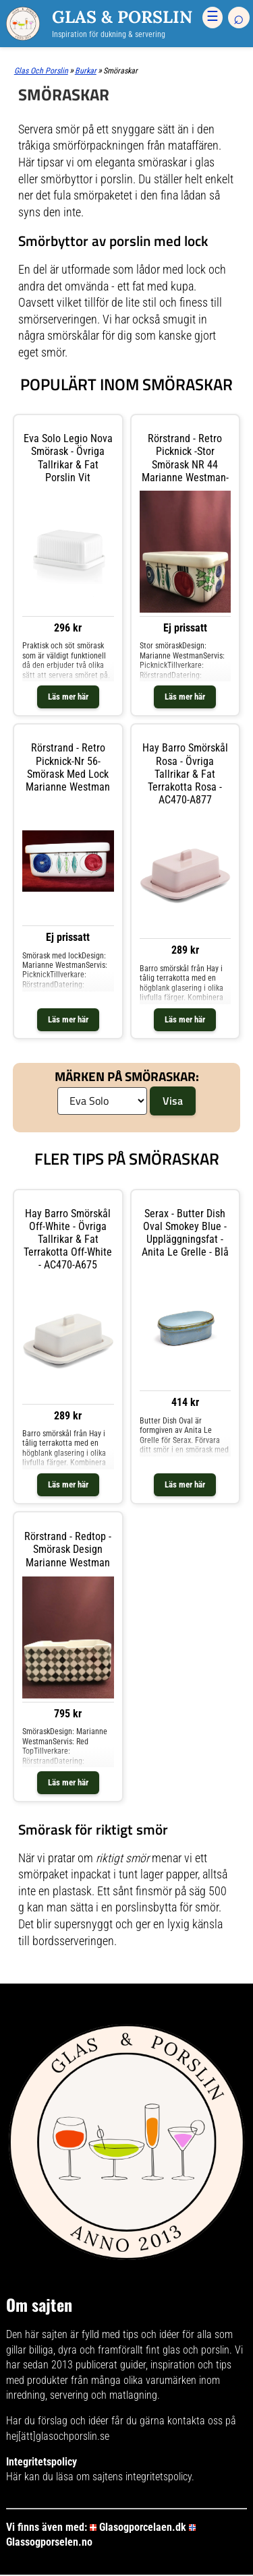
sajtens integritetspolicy (142, 2476)
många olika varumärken (143, 2380)
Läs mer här (68, 697)
